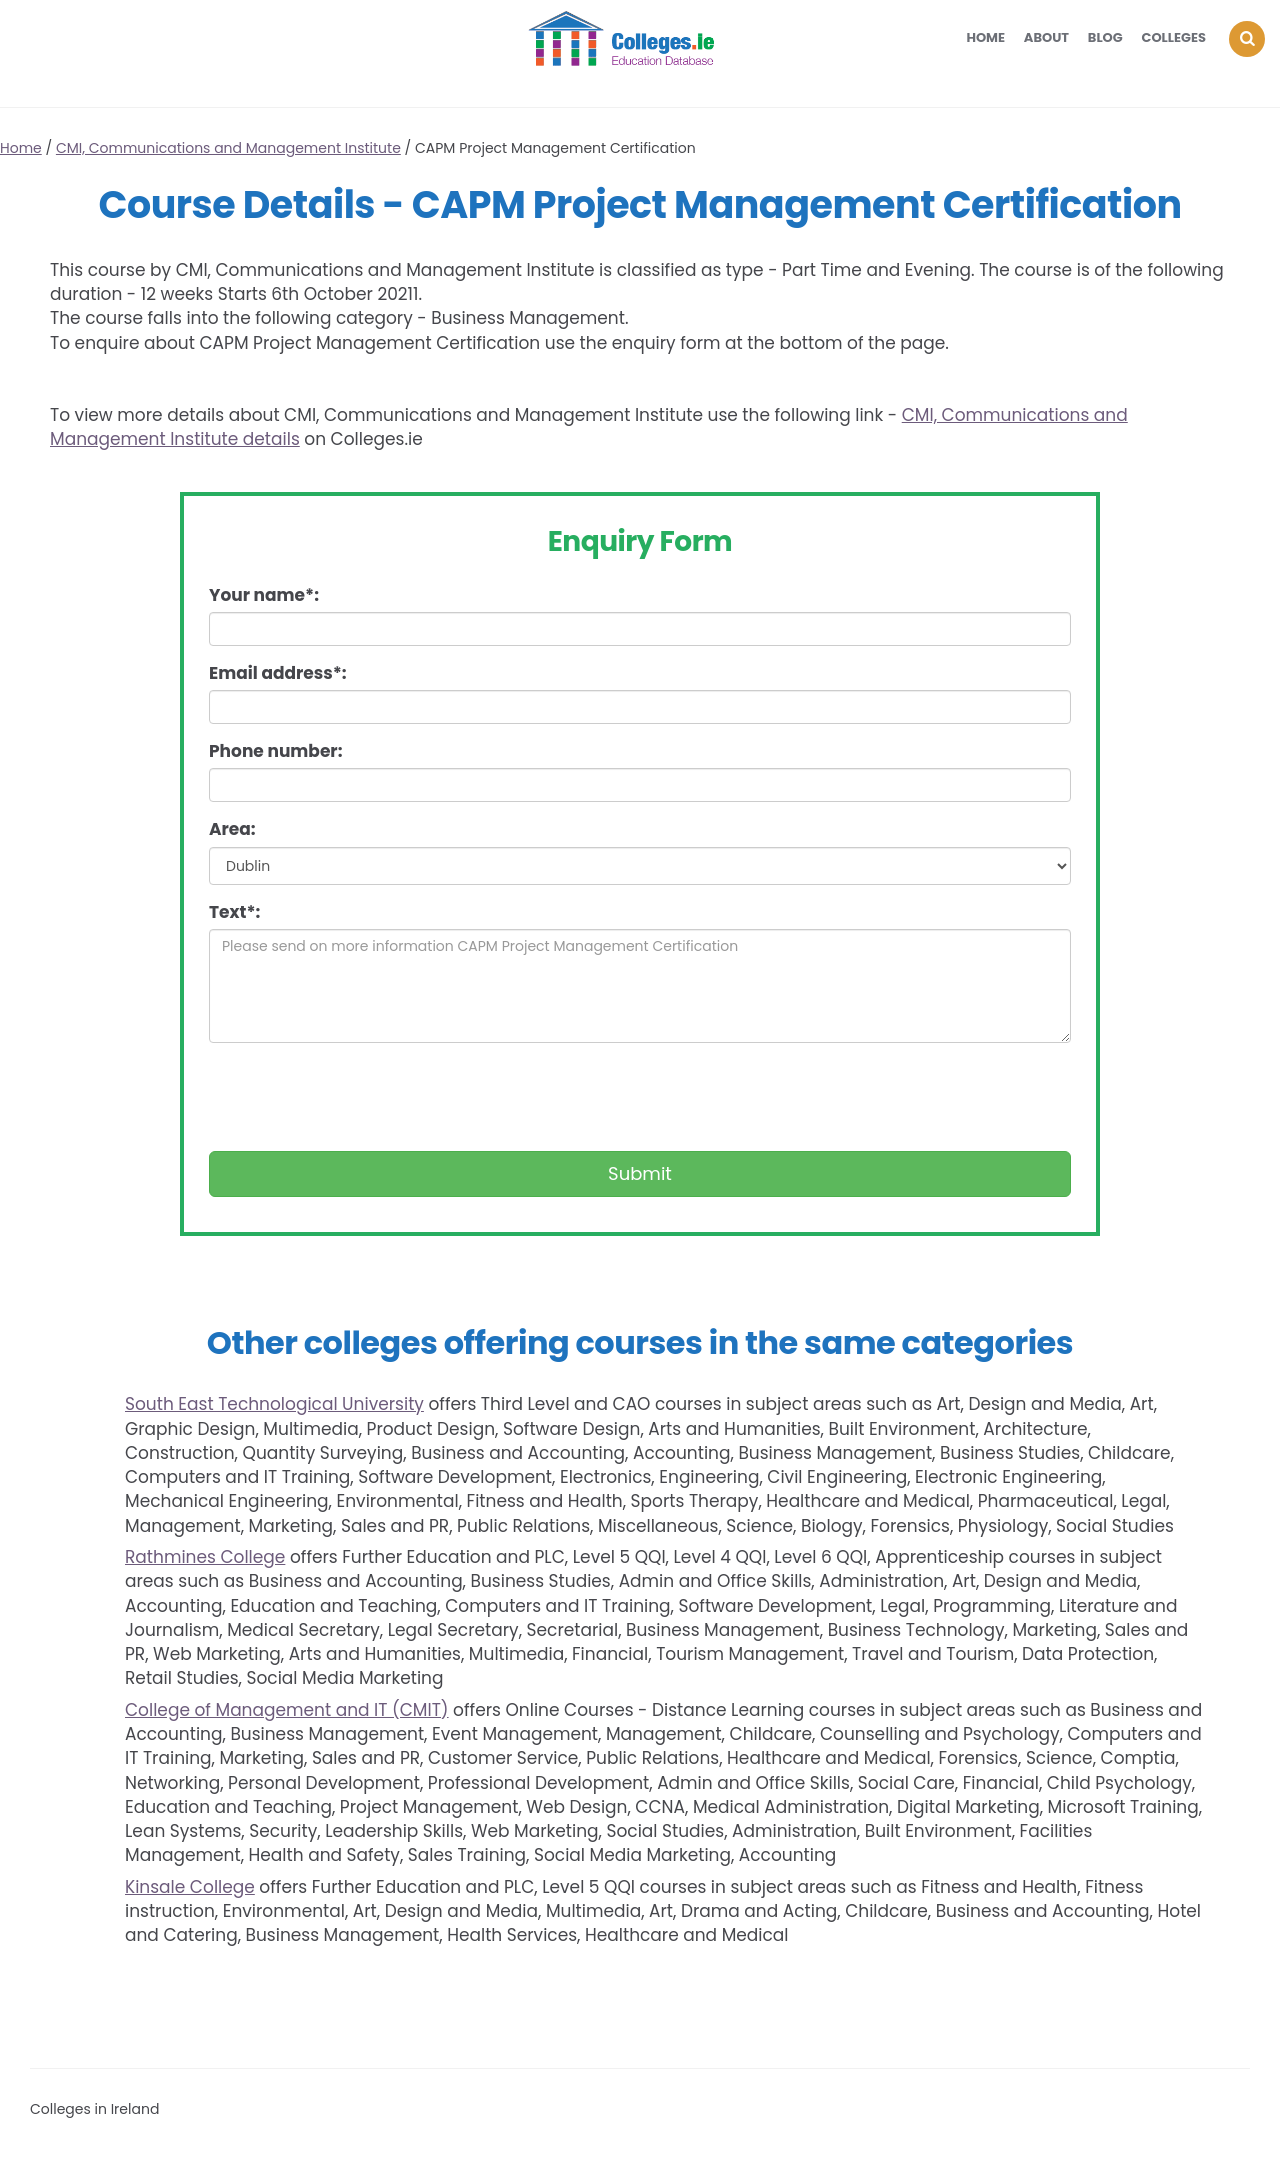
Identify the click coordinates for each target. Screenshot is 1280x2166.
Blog (1105, 37)
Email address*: (278, 673)
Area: (232, 829)
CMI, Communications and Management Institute (228, 148)
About (1046, 37)
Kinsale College (190, 1887)
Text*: (234, 912)
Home (985, 37)
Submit (640, 1173)
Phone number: (275, 751)
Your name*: (264, 595)
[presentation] (361, 1097)
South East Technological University (274, 1404)
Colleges (1174, 37)
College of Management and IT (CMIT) (287, 1710)
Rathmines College (205, 1557)
